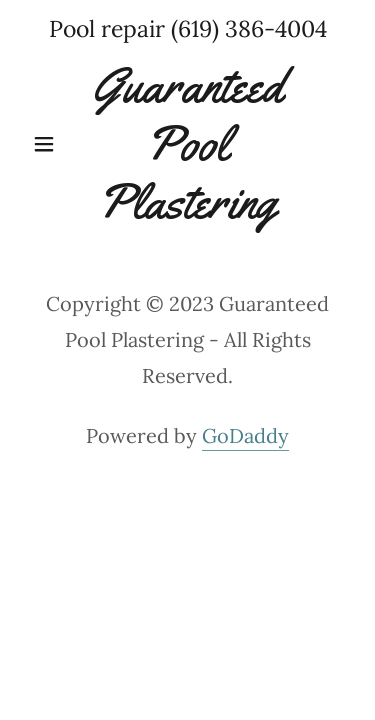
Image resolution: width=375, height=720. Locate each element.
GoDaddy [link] (245, 435)
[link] (187, 143)
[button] (48, 144)
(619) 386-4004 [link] (249, 28)
